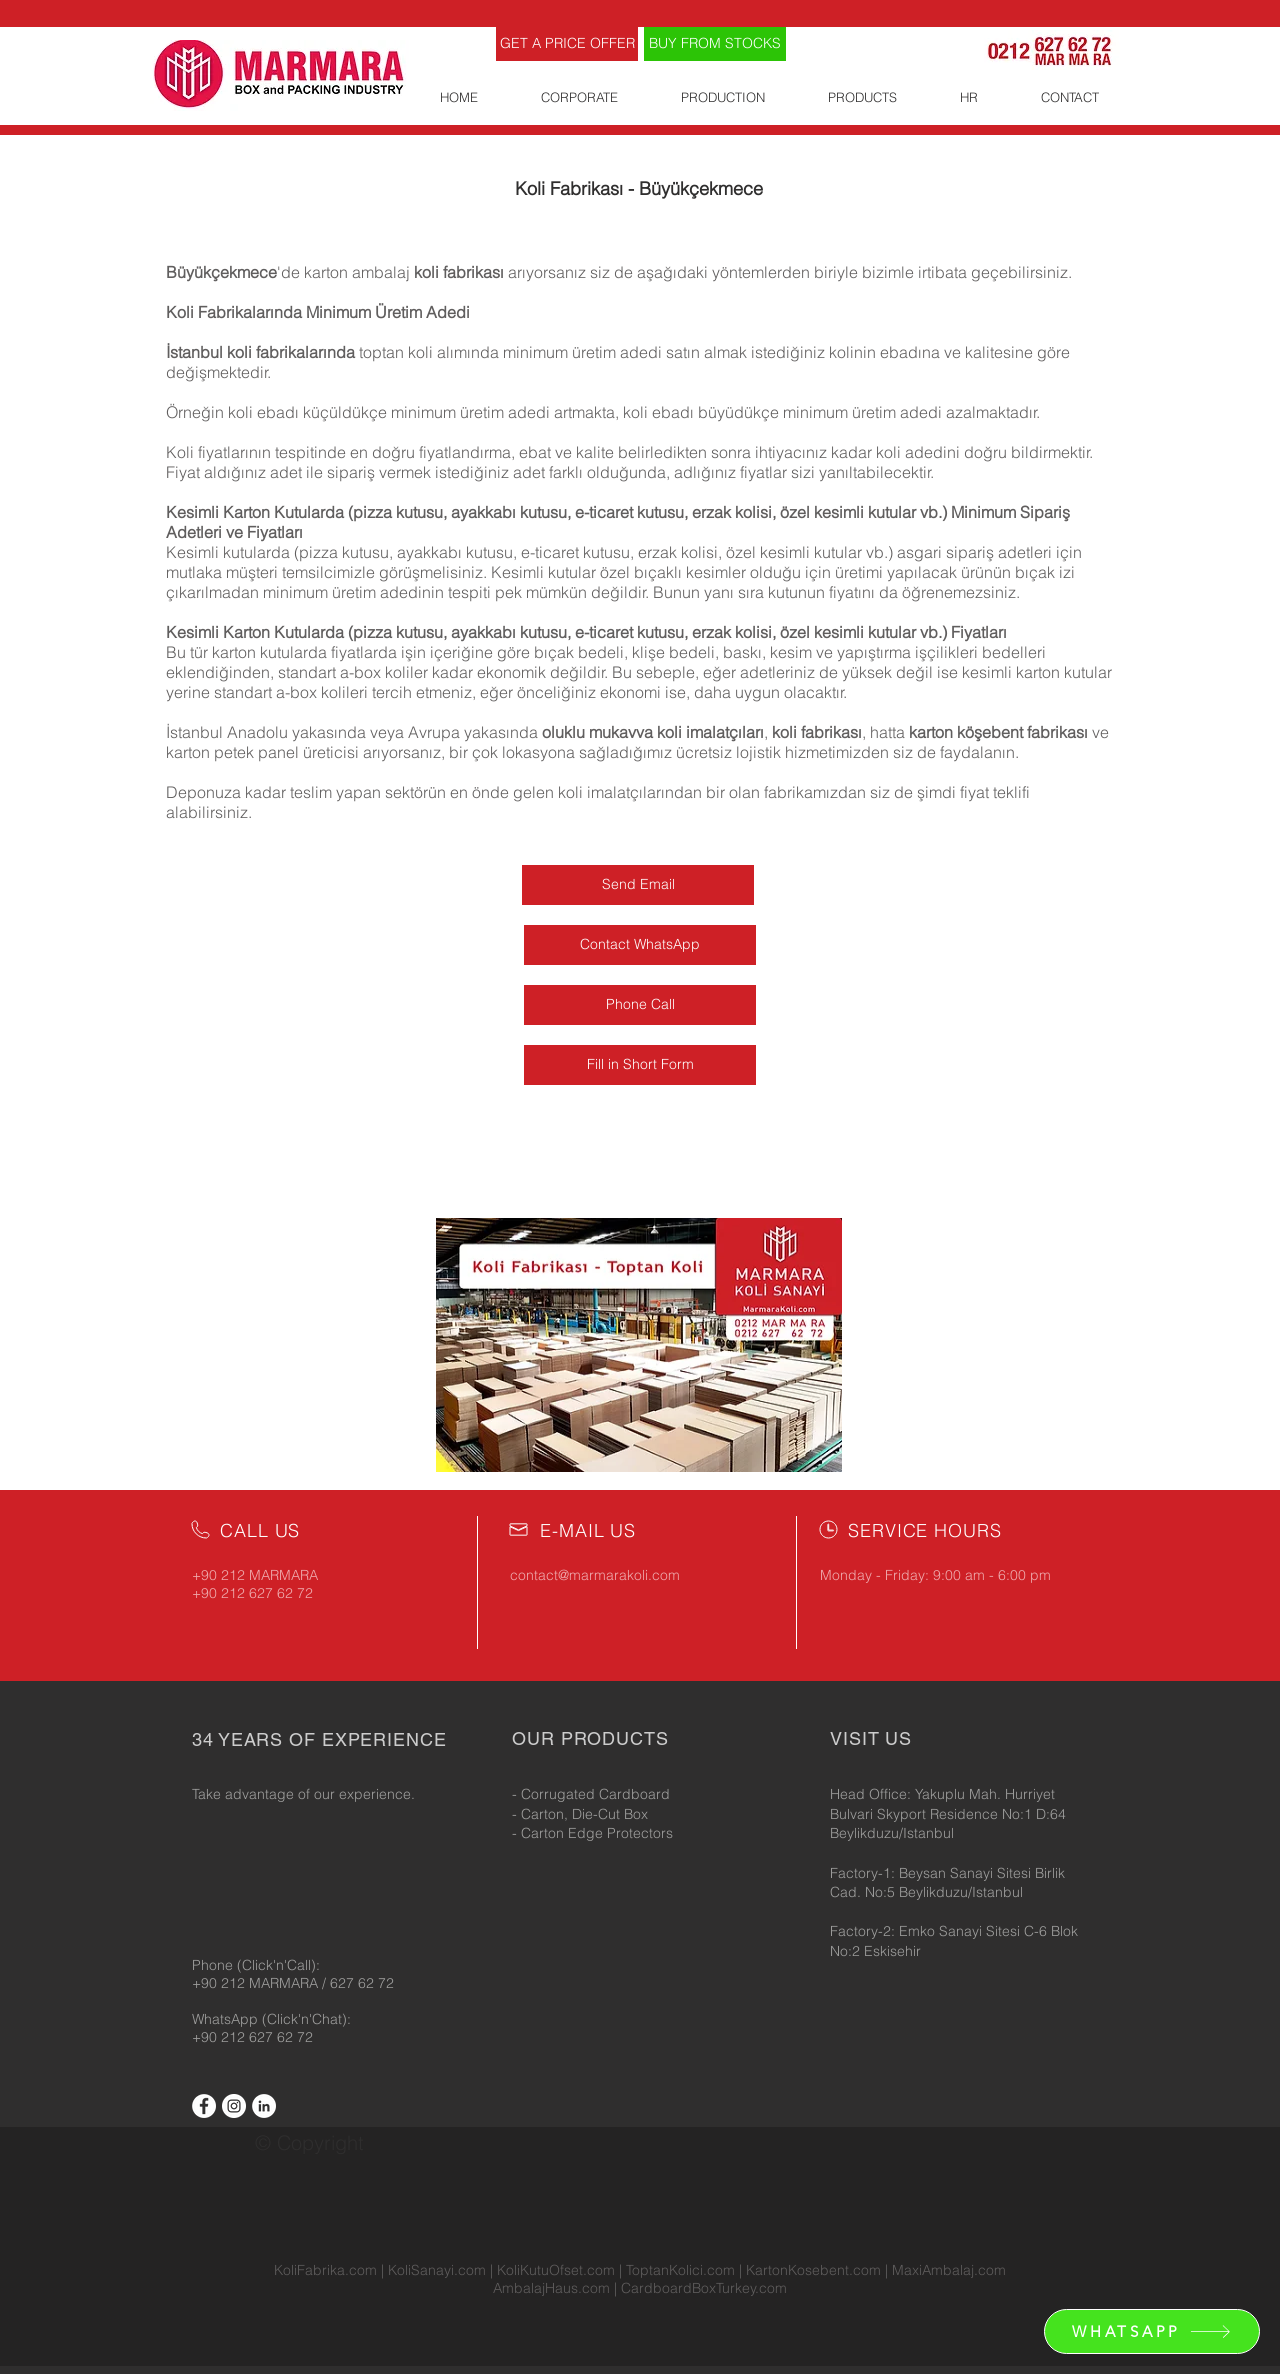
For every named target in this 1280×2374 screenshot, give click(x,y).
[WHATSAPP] (1152, 2331)
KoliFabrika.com (325, 2270)
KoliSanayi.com (437, 2270)
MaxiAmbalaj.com (949, 2270)
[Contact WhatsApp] (640, 945)
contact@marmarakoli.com (595, 1575)
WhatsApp (227, 2019)
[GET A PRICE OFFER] (567, 44)
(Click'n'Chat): (306, 2019)
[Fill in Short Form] (640, 1065)
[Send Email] (638, 885)
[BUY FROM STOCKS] (715, 44)
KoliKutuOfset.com (556, 2270)
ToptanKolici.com (680, 2270)
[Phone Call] (640, 1005)
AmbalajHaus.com (553, 2288)
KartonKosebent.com (813, 2270)
